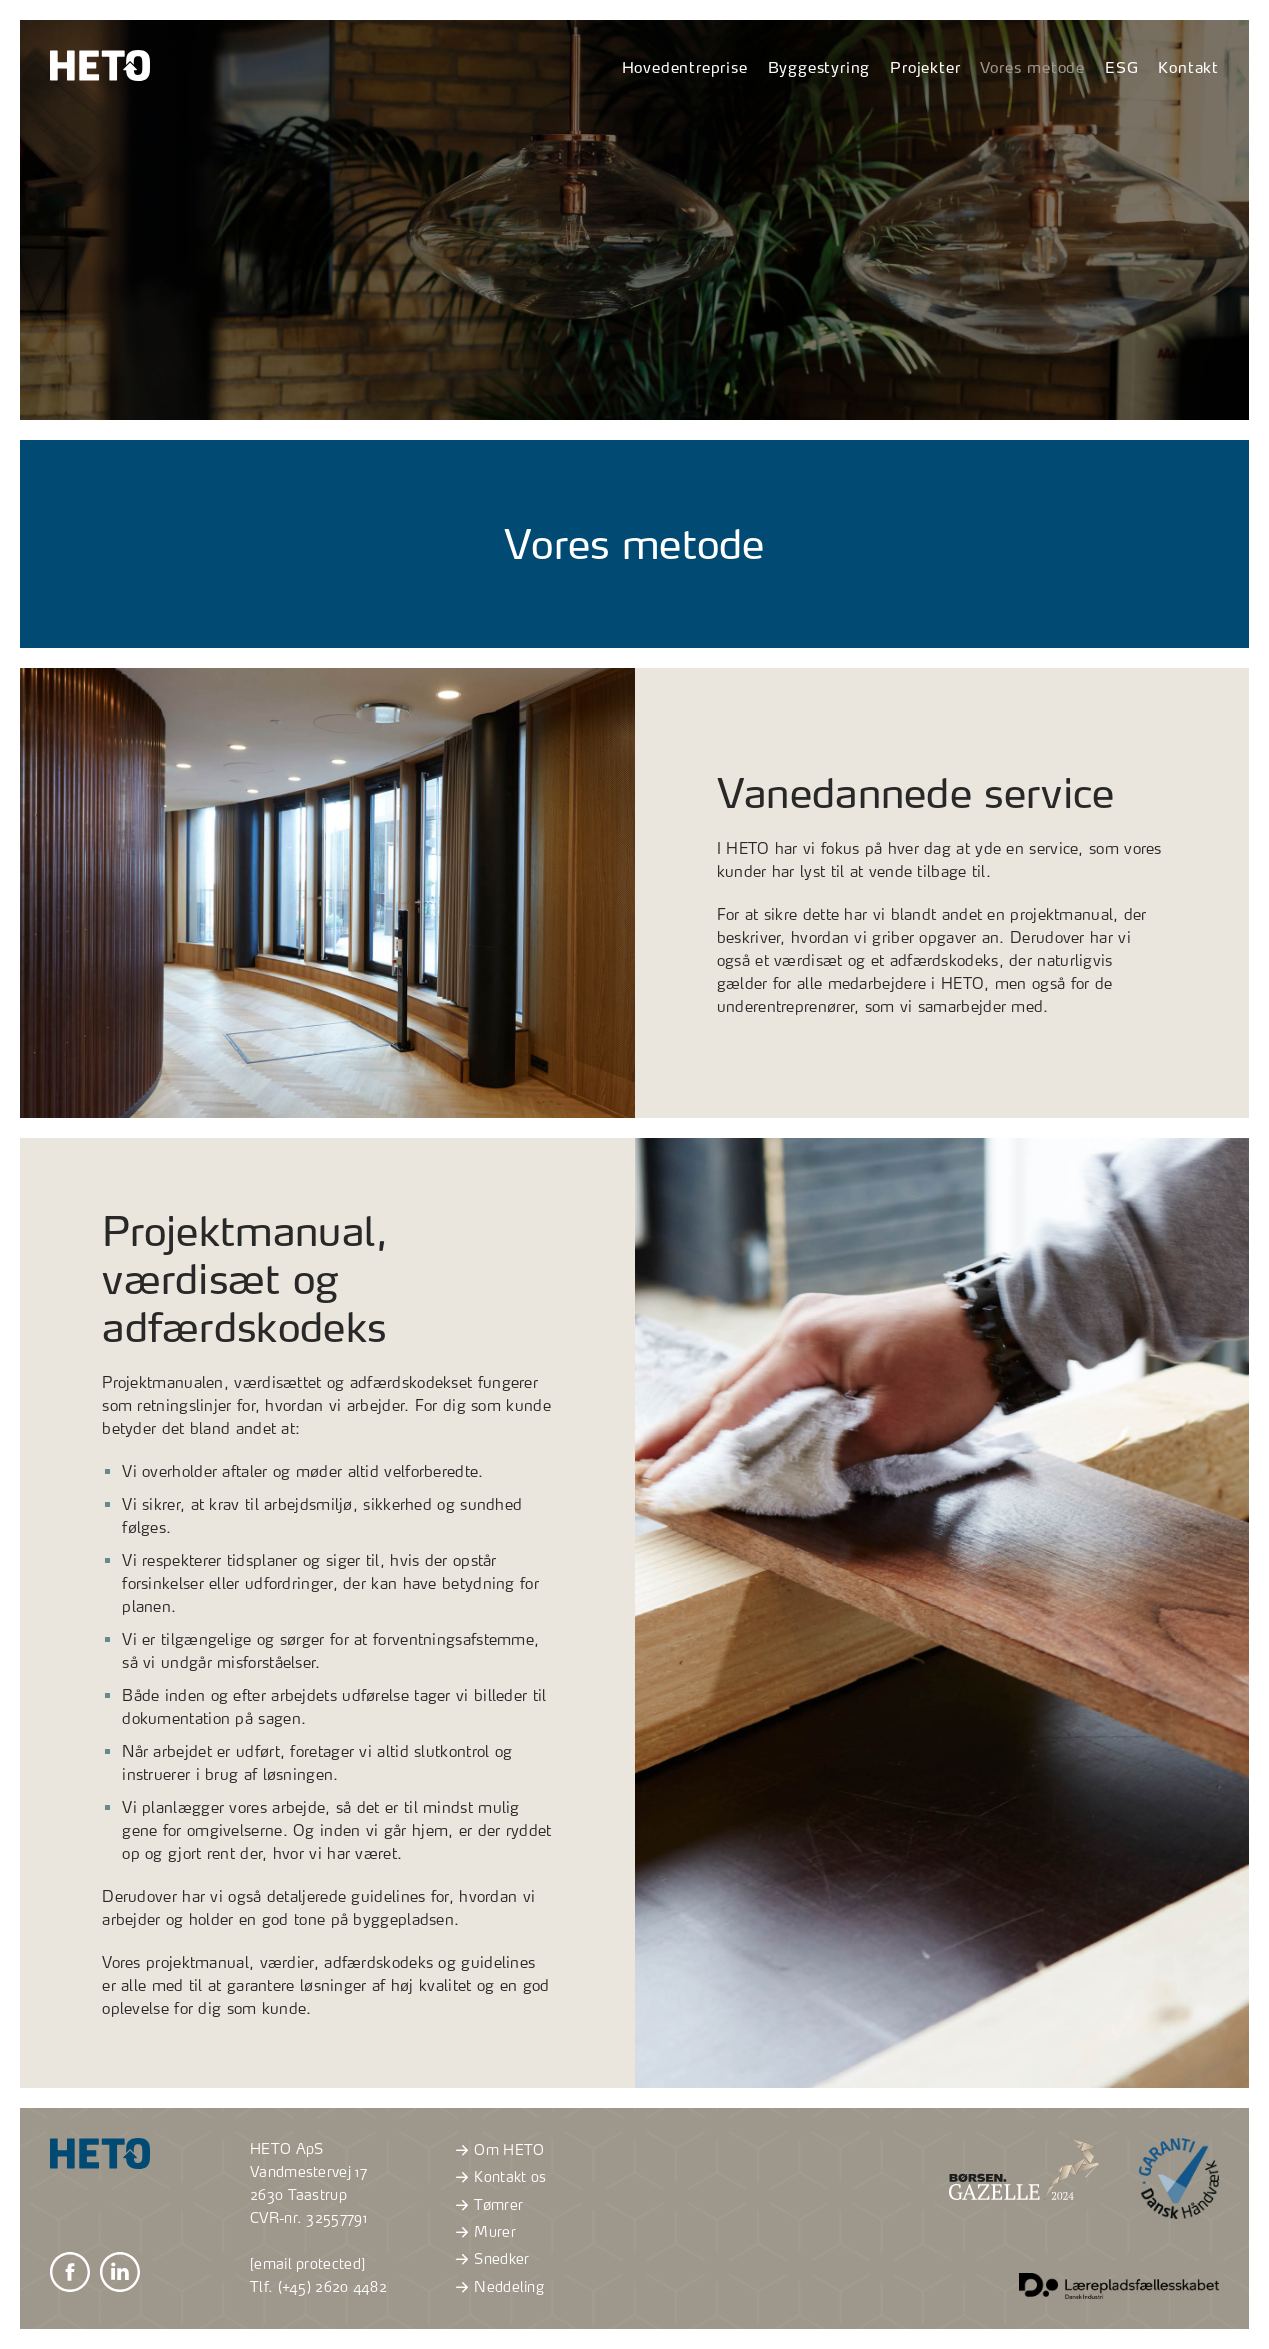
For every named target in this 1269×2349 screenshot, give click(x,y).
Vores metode (1032, 67)
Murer (483, 2232)
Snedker (489, 2259)
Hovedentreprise (685, 67)
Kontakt (1188, 67)
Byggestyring (819, 67)
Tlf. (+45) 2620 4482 (318, 2287)
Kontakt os (498, 2177)
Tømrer (486, 2205)
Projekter (925, 67)
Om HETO (497, 2150)
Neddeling (497, 2287)
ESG (1121, 67)
